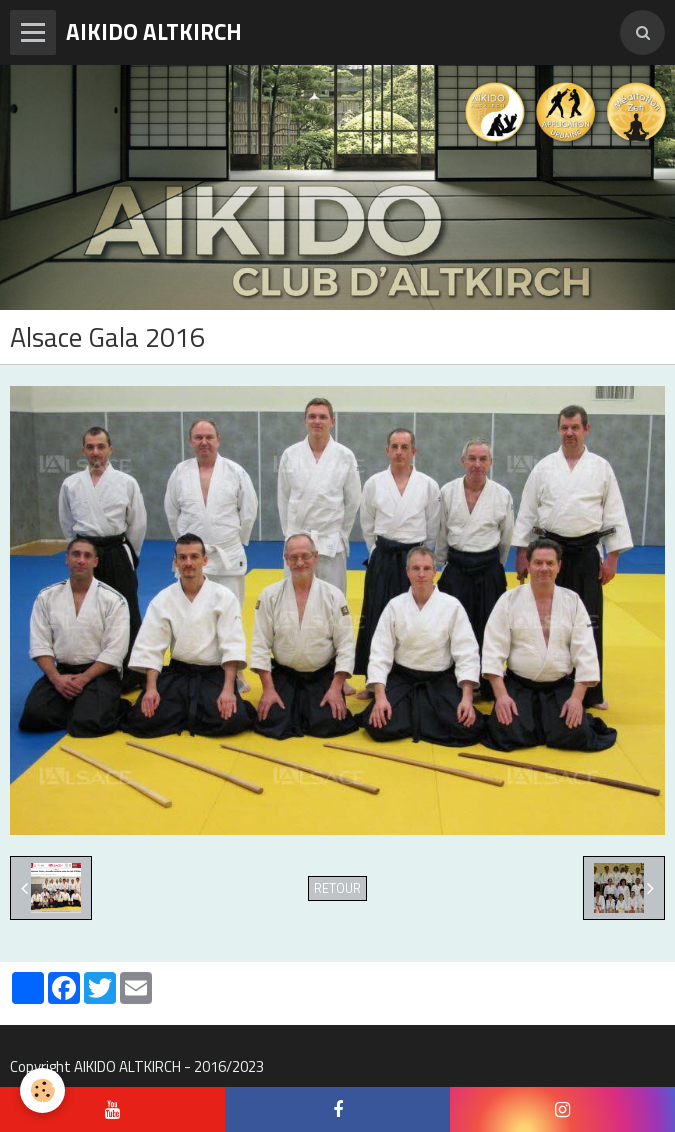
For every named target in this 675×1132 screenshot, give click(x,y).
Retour (337, 888)
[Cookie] (42, 1090)
